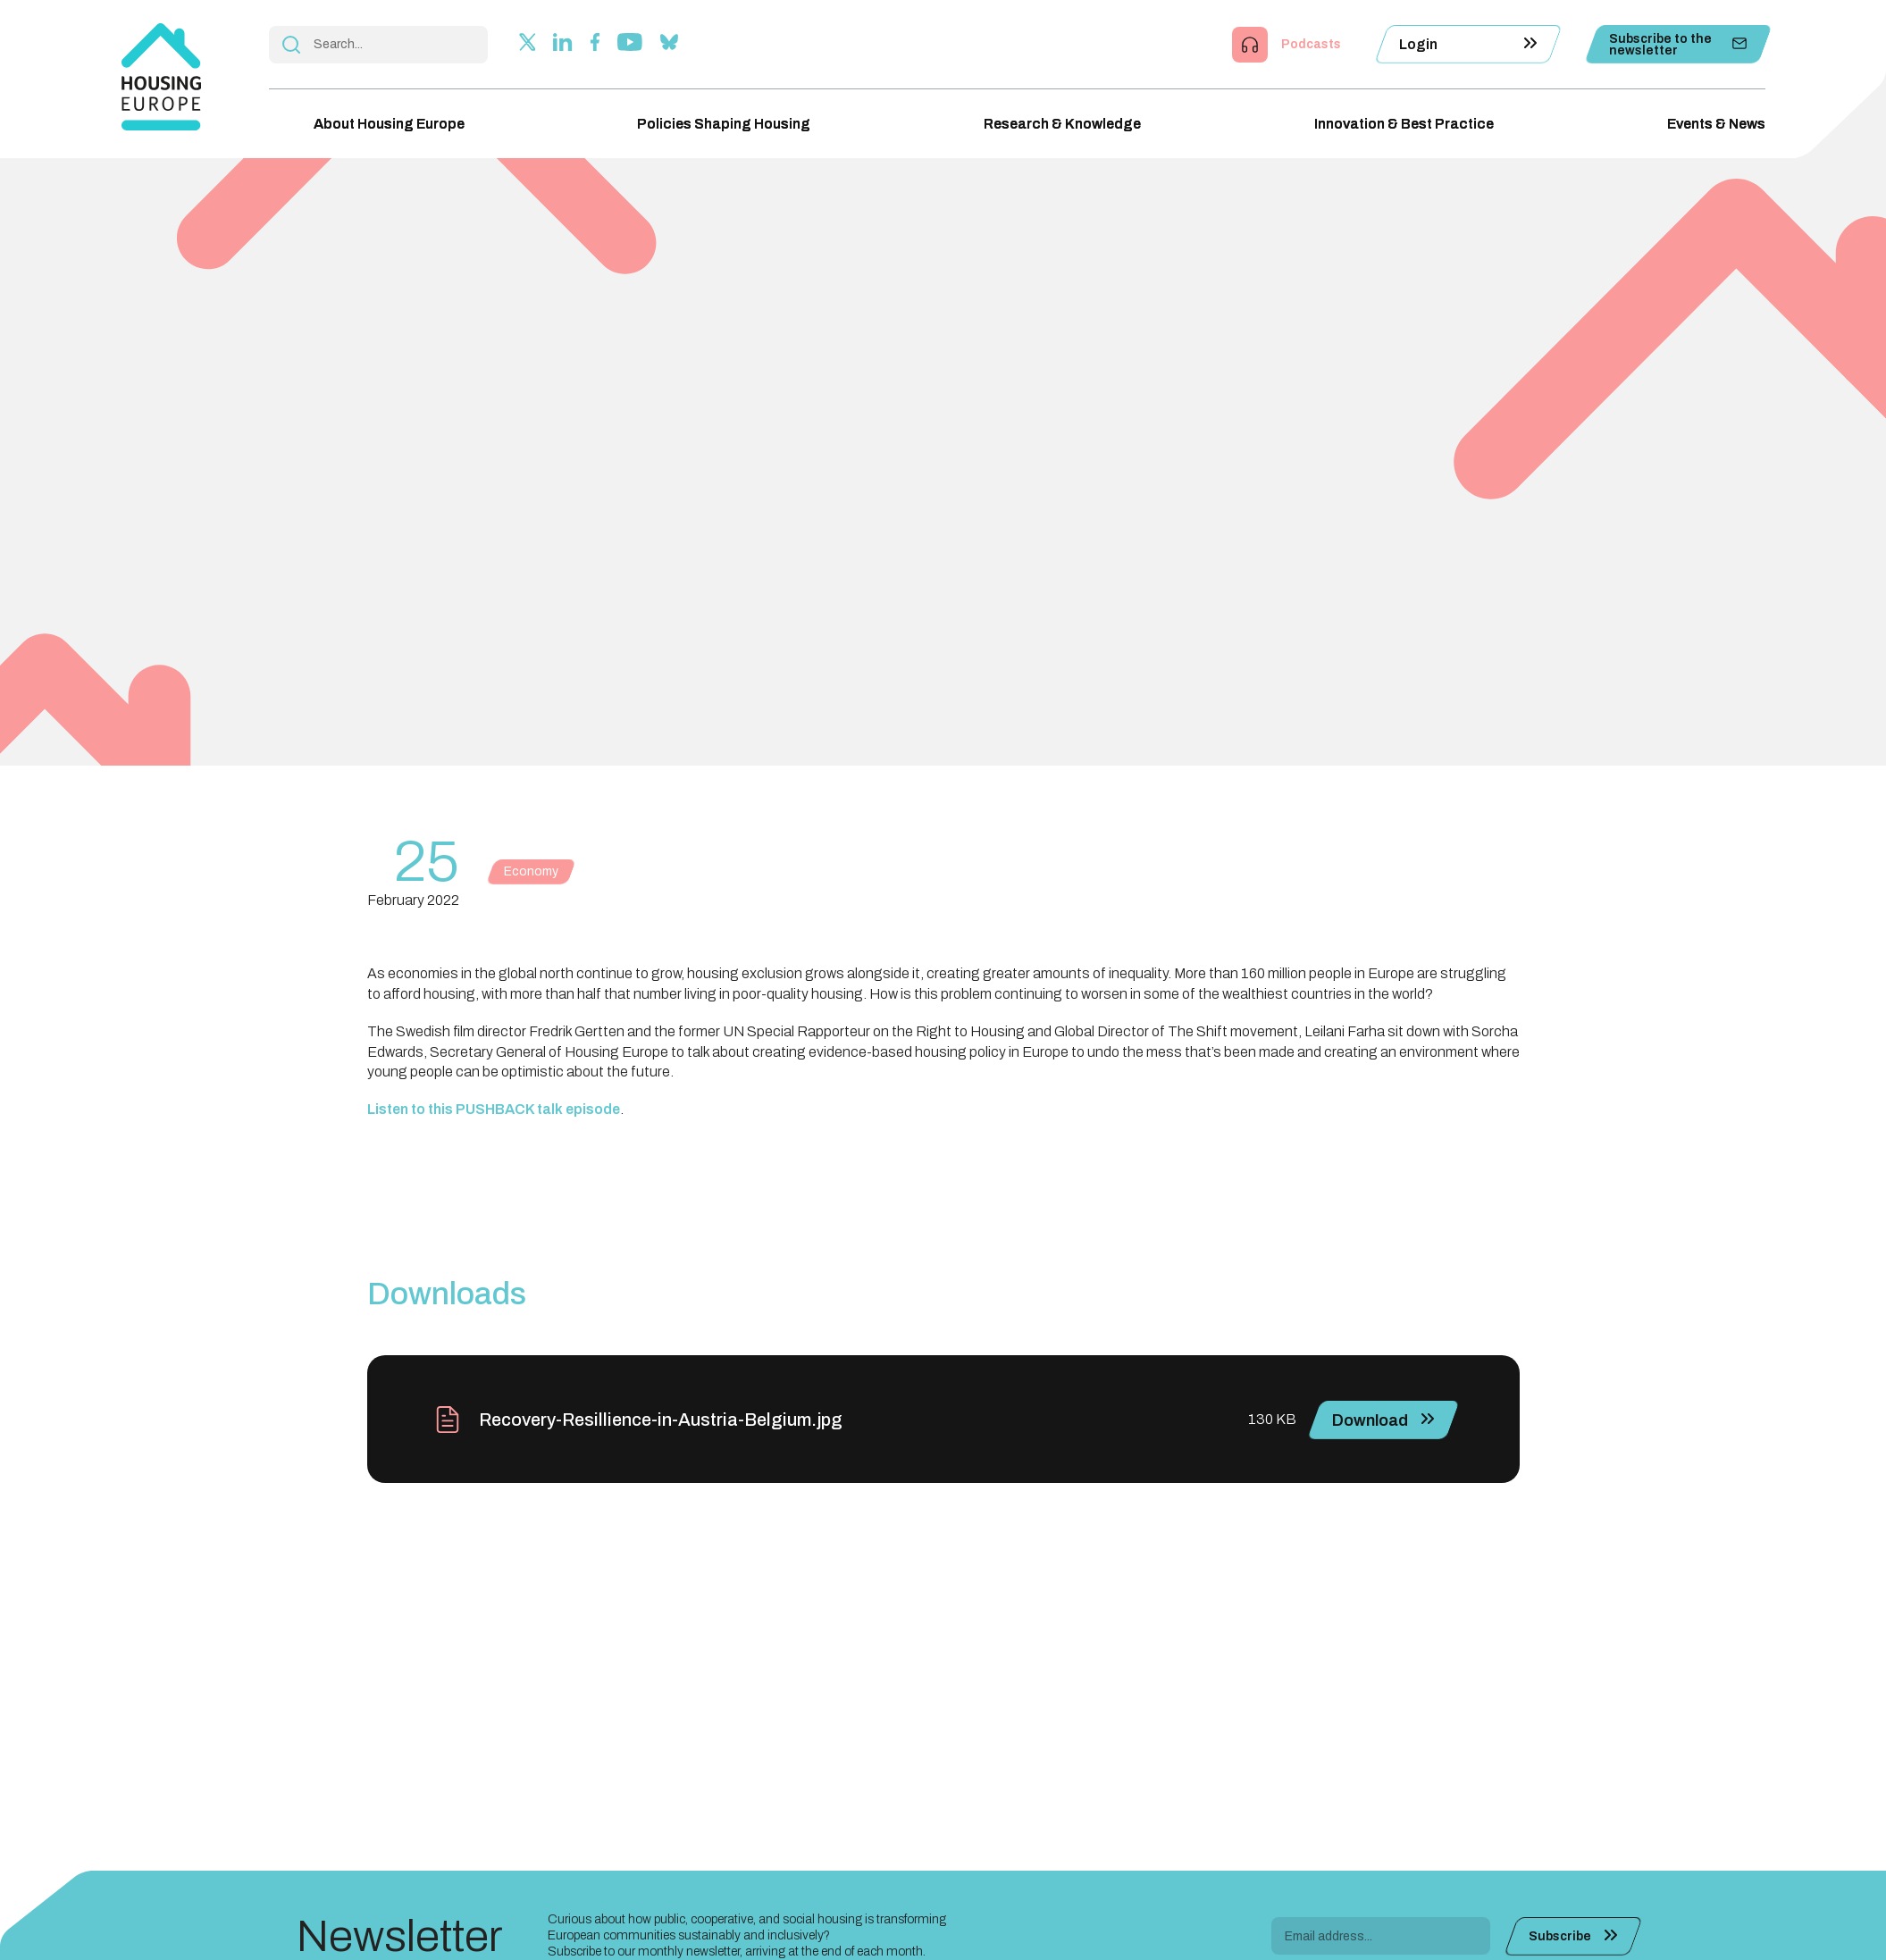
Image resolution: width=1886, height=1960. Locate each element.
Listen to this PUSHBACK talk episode (493, 1109)
